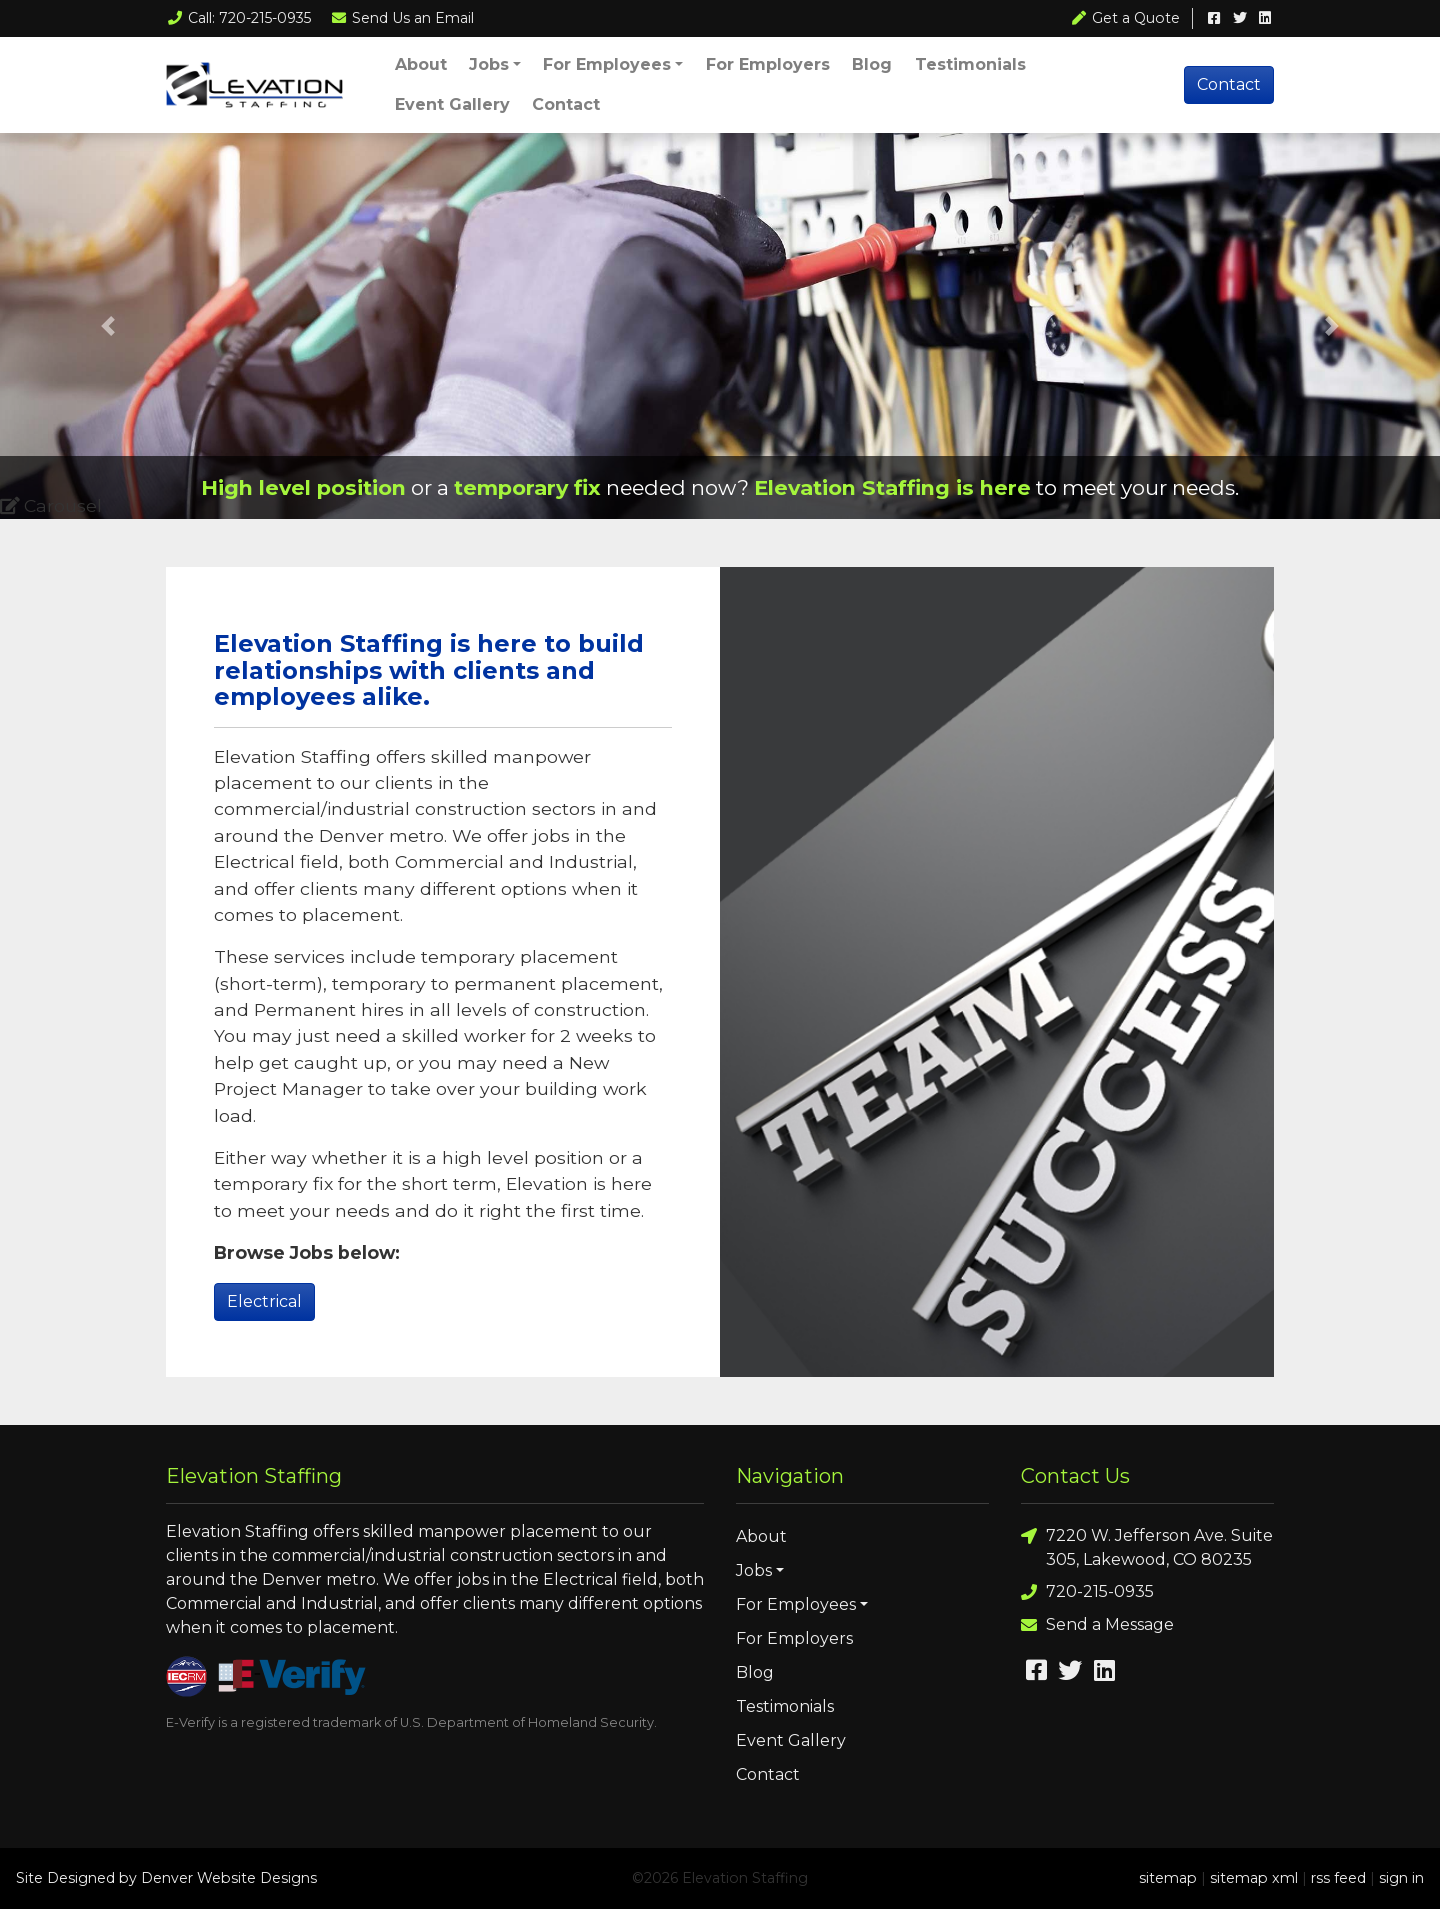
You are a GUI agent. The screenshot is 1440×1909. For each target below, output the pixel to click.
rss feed (1338, 1878)
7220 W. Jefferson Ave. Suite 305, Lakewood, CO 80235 (1147, 1546)
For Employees (607, 64)
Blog (872, 64)
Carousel (51, 505)
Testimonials (970, 64)
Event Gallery (452, 104)
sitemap (1168, 1878)
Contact (566, 104)
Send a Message (1097, 1625)
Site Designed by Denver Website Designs (166, 1878)
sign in (1401, 1878)
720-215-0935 (1087, 1592)
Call (238, 18)
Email (403, 18)
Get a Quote (1126, 18)
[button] (108, 326)
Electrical (264, 1301)
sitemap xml (1254, 1878)
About (421, 64)
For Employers (768, 64)
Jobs (489, 64)
